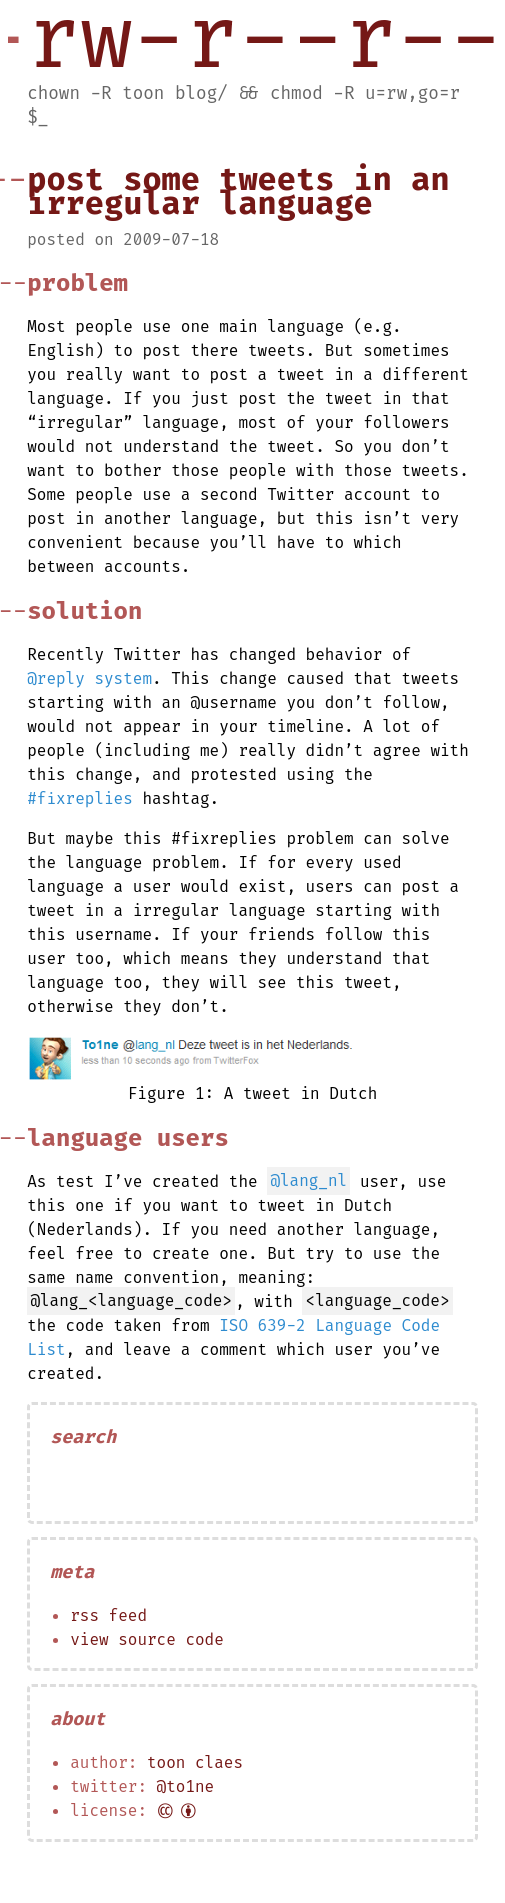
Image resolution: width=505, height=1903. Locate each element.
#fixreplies (80, 798)
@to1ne (186, 1786)
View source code (147, 1639)
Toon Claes (195, 1762)
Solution (84, 611)
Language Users (128, 1138)
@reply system (89, 678)
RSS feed (108, 1615)
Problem (77, 283)
